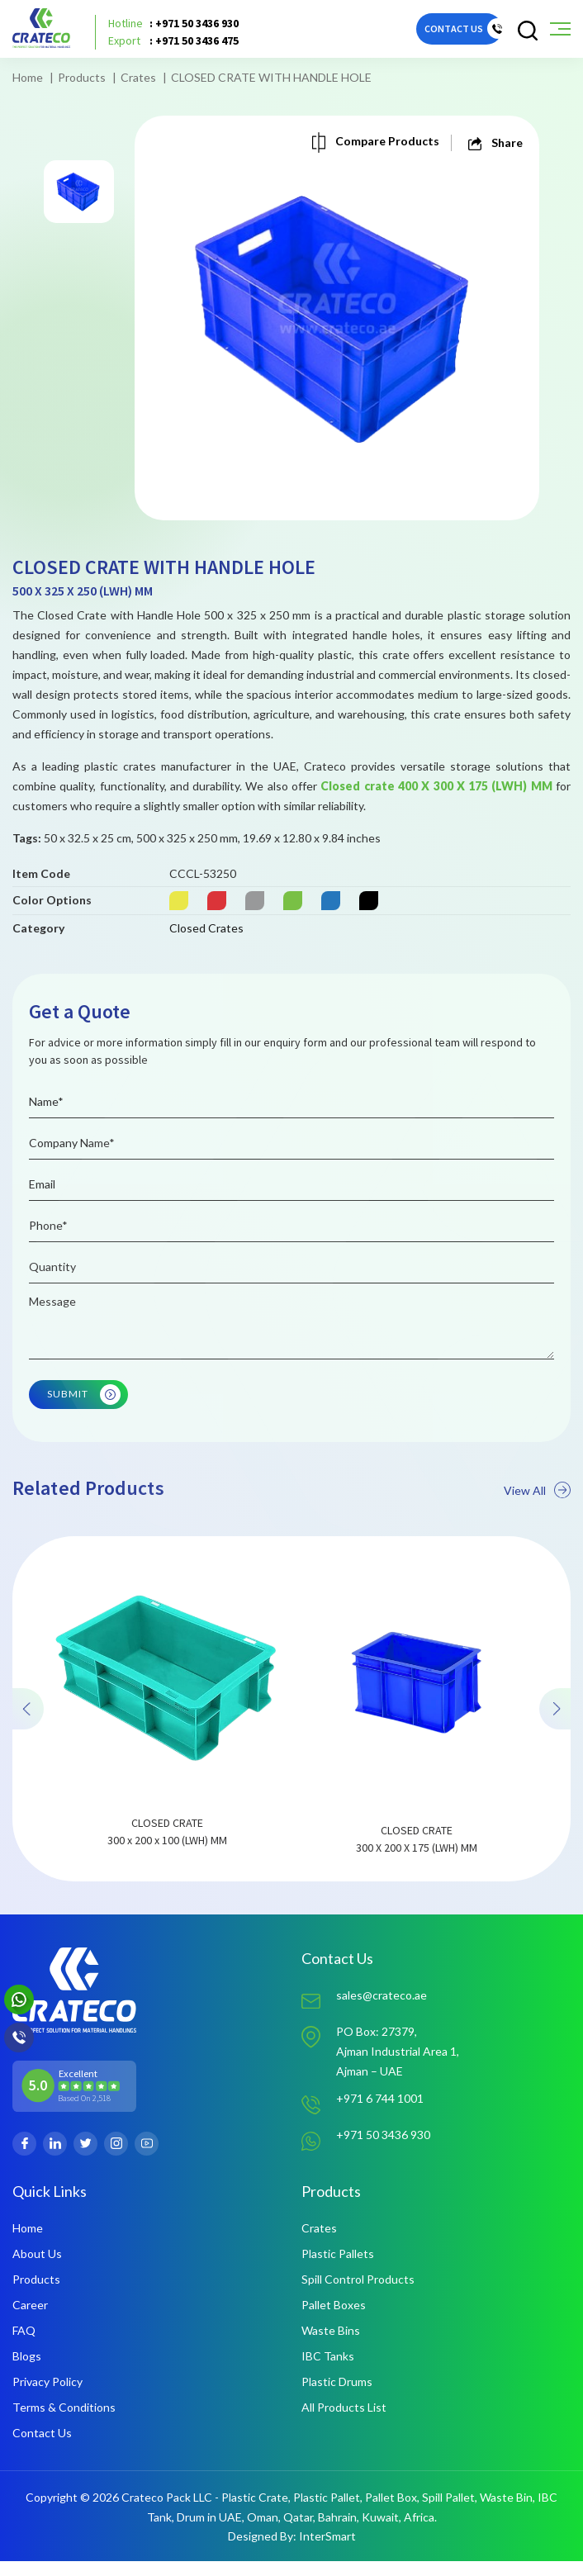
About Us (37, 2268)
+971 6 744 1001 (380, 2114)
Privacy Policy (47, 2396)
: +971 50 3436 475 (173, 41)
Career (30, 2320)
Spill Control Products (358, 2294)
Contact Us (42, 2448)
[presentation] (29, 1755)
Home (27, 77)
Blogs (26, 2371)
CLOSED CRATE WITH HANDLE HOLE (271, 77)
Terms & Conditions (64, 2422)
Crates (138, 77)
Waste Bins (330, 2345)
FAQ (24, 2345)
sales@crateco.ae (381, 2010)
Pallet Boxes (333, 2320)
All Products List (343, 2422)
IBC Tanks (327, 2371)
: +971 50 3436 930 (173, 23)
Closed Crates (206, 959)
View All (537, 1536)
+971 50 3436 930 (383, 2149)
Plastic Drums (336, 2396)
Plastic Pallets (337, 2268)
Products (82, 77)
